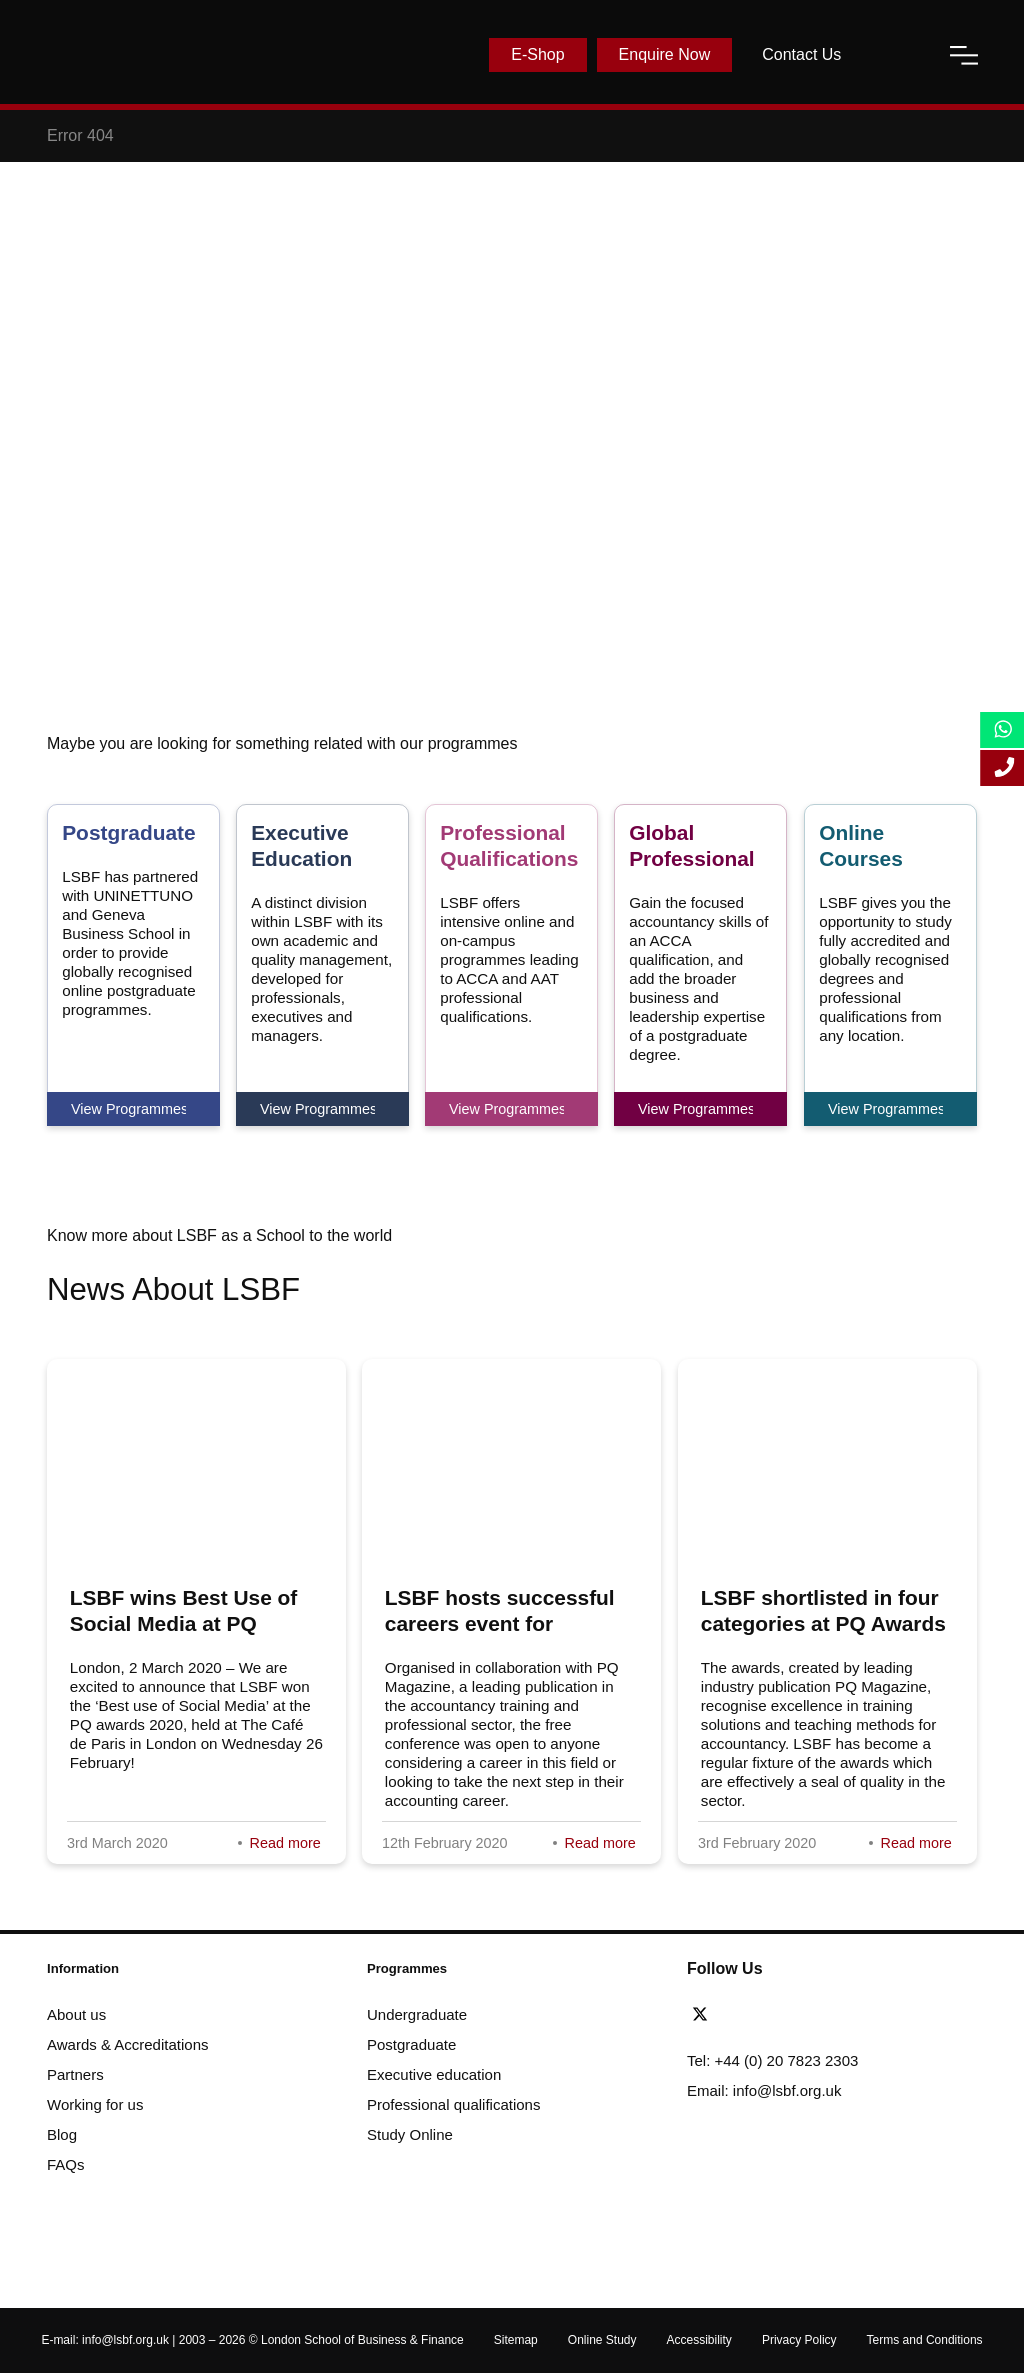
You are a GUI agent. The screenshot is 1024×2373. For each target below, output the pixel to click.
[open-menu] (964, 55)
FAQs (66, 2164)
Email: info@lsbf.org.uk (764, 2090)
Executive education (434, 2074)
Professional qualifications (453, 2104)
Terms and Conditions (925, 2340)
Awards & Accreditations (127, 2044)
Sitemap (516, 2340)
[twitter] (705, 2015)
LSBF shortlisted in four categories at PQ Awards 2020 (823, 1623)
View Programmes (128, 1109)
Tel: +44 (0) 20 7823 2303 (772, 2060)
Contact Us (801, 54)
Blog (62, 2134)
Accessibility (699, 2340)
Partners (75, 2074)
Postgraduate (411, 2044)
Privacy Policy (799, 2340)
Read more (285, 1843)
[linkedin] (763, 2015)
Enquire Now (665, 54)
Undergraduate (417, 2014)
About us (76, 2014)
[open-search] (895, 55)
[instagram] (813, 2015)
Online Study (602, 2340)
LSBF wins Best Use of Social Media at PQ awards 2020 (184, 1623)
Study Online (410, 2134)
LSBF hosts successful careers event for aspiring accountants (500, 1623)
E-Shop (537, 54)
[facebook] (736, 2015)
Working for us (95, 2104)
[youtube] (791, 2015)
